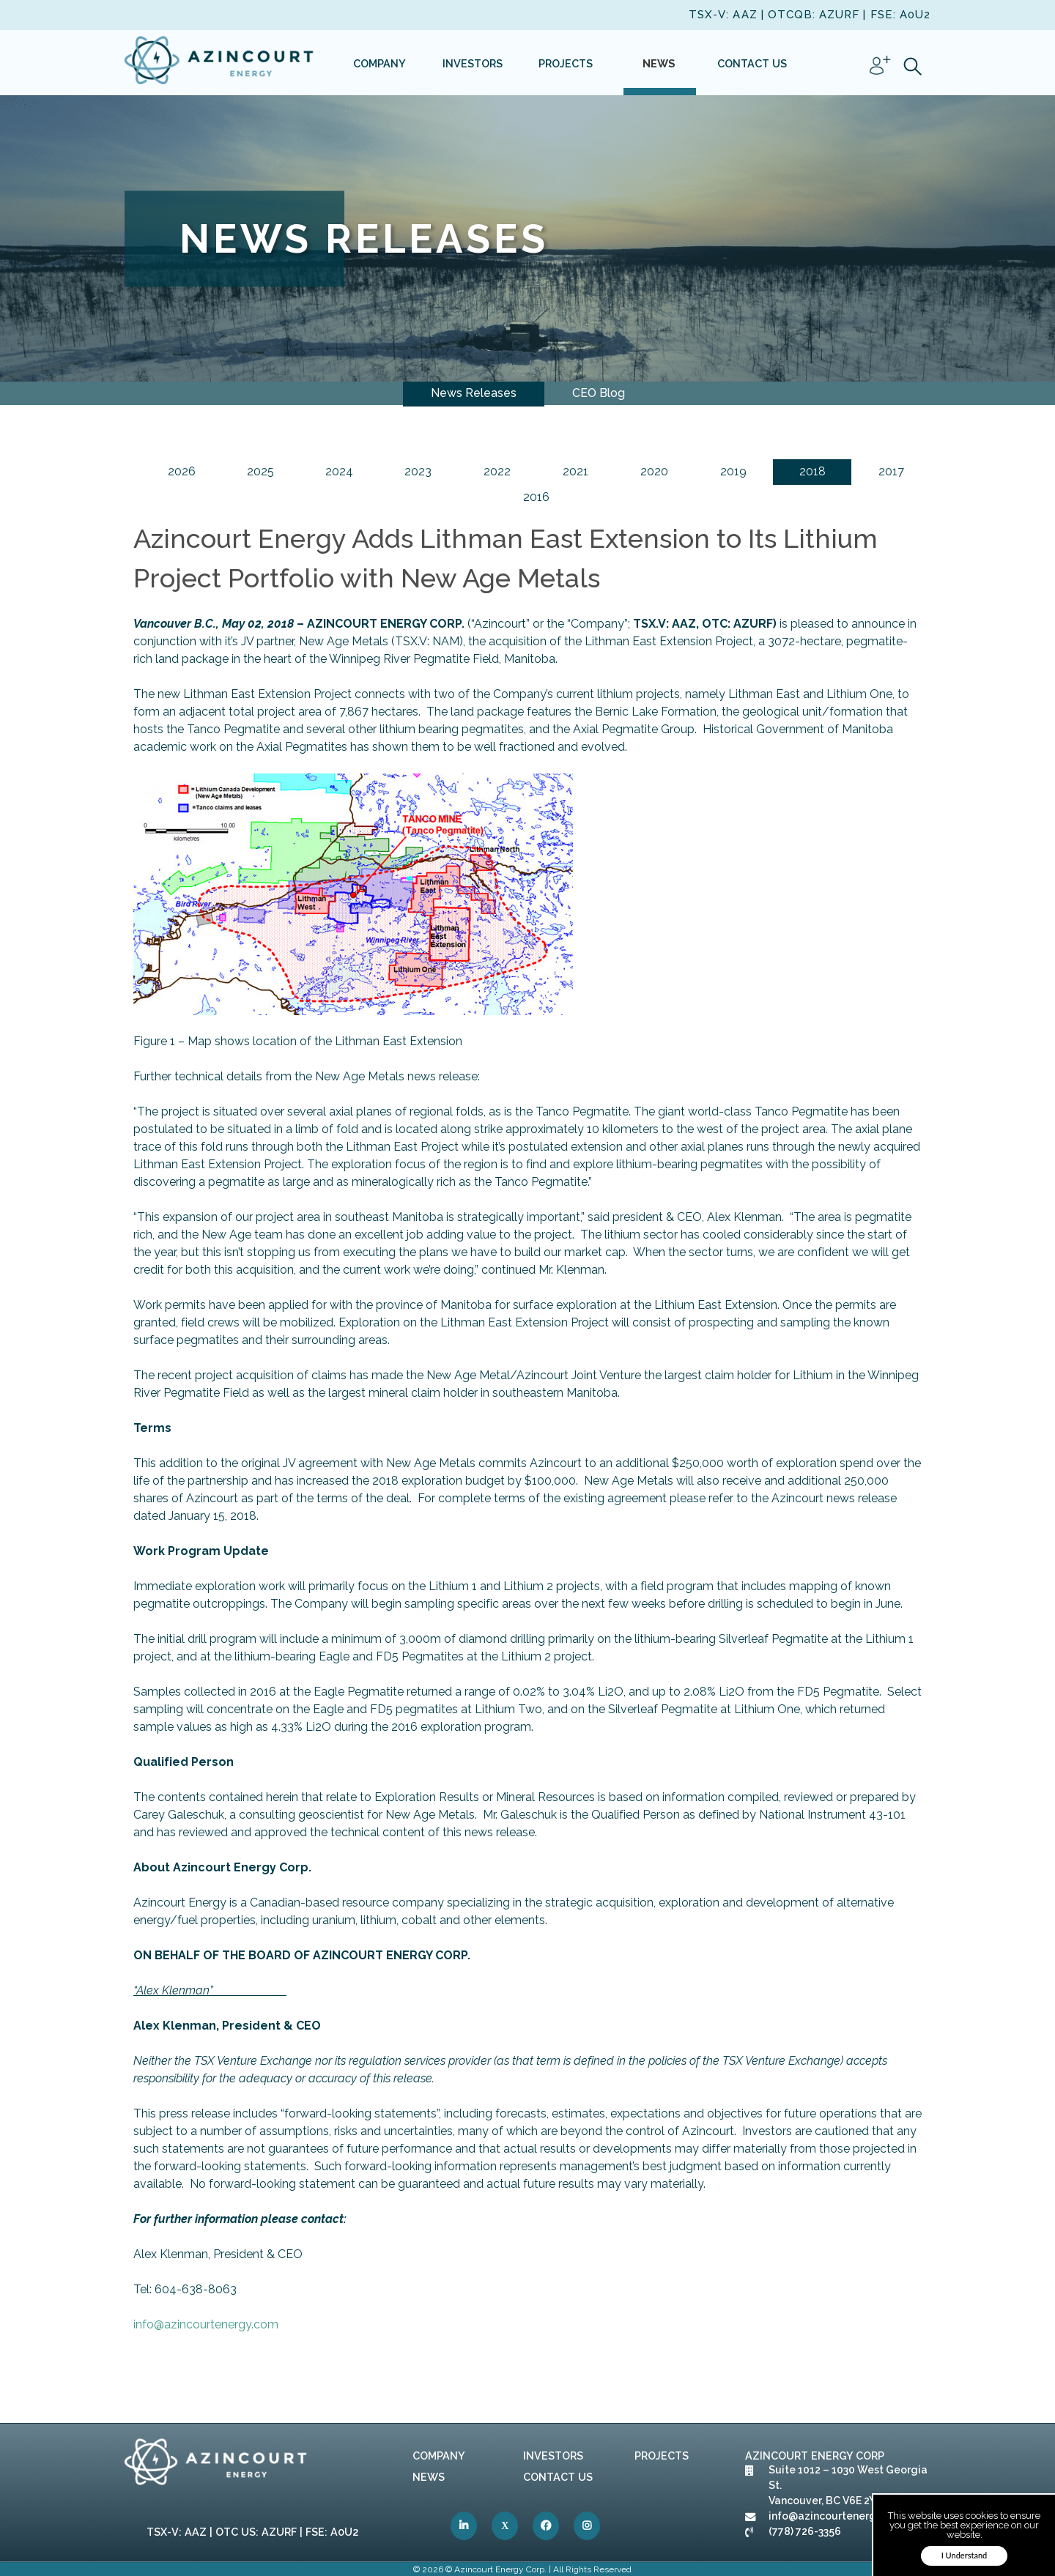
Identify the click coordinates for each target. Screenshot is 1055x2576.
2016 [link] (536, 497)
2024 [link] (339, 471)
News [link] (428, 2477)
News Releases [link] (474, 393)
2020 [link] (654, 471)
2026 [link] (182, 471)
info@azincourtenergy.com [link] (205, 2324)
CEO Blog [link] (598, 393)
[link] (220, 62)
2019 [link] (733, 471)
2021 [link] (575, 471)
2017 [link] (891, 471)
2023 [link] (418, 471)
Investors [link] (553, 2455)
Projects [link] (661, 2455)
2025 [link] (260, 471)
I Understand (964, 2555)
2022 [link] (497, 471)
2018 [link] (812, 471)
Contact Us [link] (558, 2477)
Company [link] (438, 2455)
